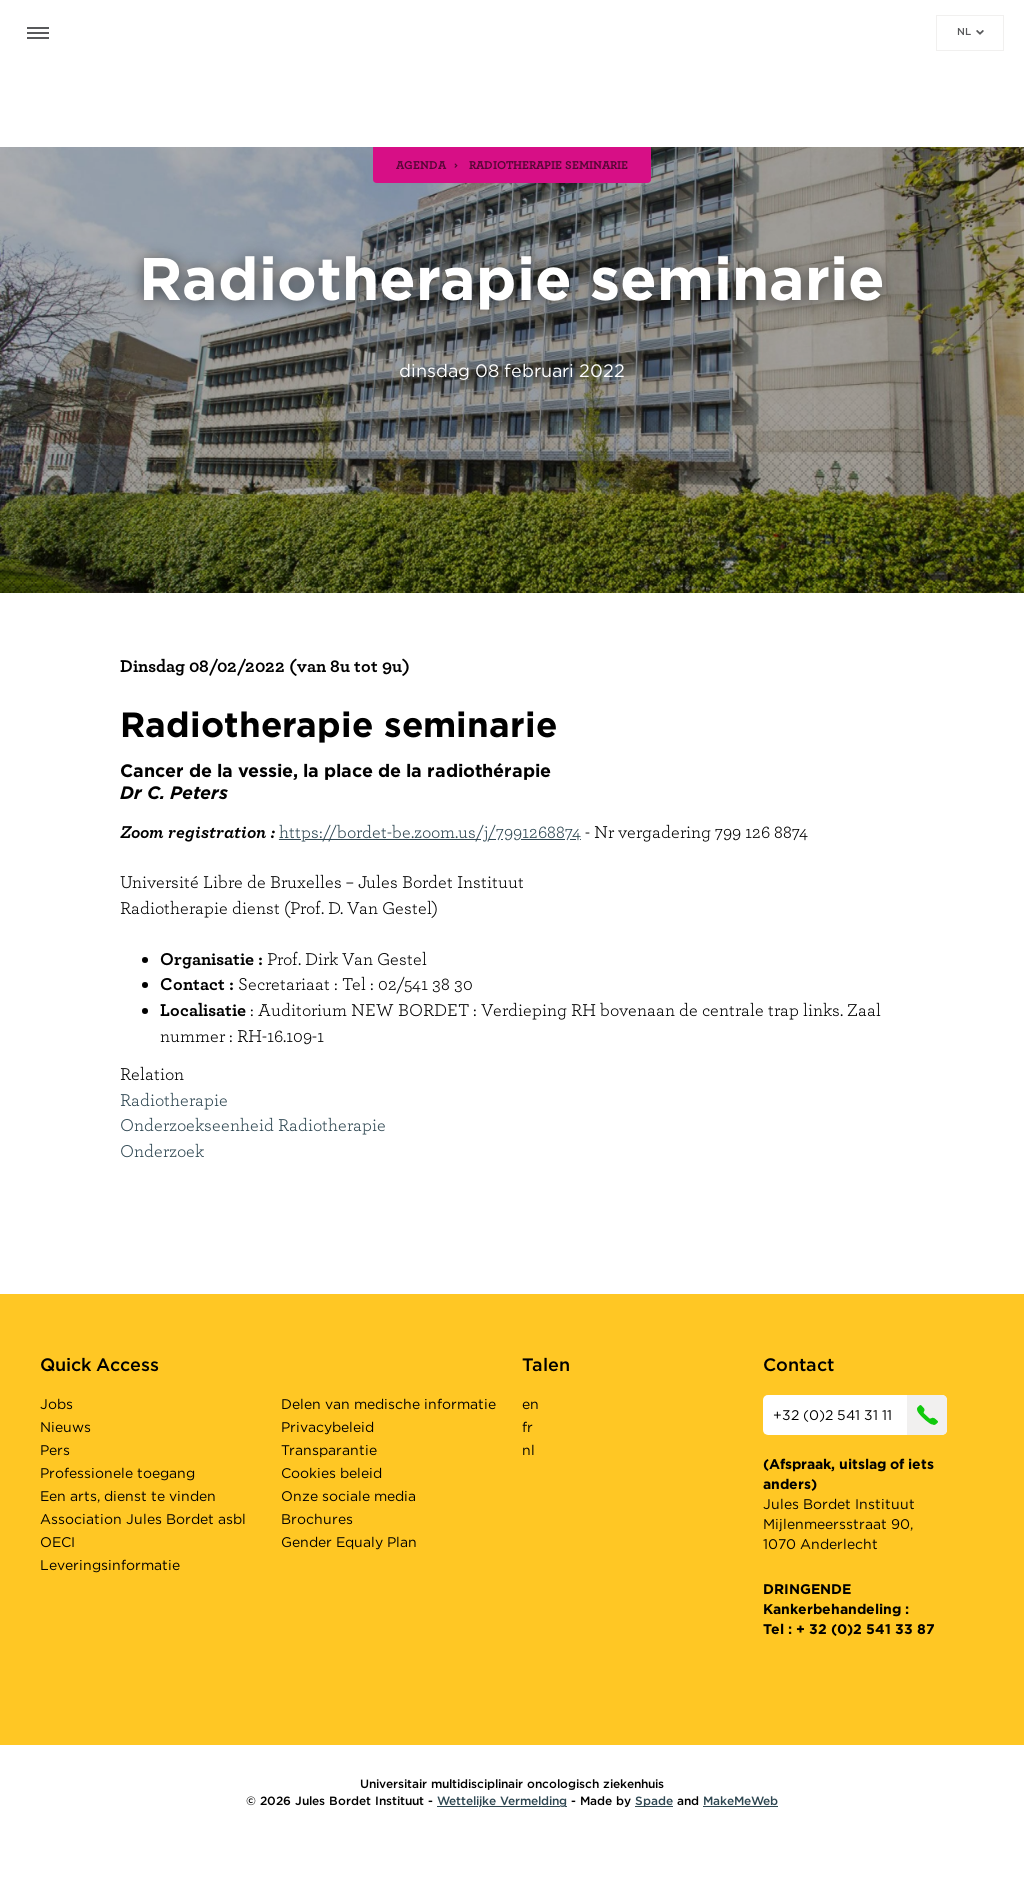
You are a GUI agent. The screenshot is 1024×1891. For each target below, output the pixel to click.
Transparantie (329, 1450)
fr (527, 1427)
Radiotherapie (174, 1099)
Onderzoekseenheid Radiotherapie (253, 1124)
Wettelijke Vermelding (502, 1800)
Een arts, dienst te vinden (128, 1496)
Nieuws (65, 1427)
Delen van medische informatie (388, 1404)
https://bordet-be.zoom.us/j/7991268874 (430, 831)
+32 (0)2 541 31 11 (860, 1415)
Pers (55, 1450)
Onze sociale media (348, 1496)
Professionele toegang (117, 1473)
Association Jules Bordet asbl (143, 1519)
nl (970, 31)
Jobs (56, 1404)
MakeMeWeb (740, 1800)
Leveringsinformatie (110, 1565)
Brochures (317, 1519)
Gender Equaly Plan (349, 1542)
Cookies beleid (331, 1473)
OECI (57, 1542)
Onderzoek (162, 1150)
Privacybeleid (327, 1427)
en (530, 1404)
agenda (421, 164)
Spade (654, 1800)
